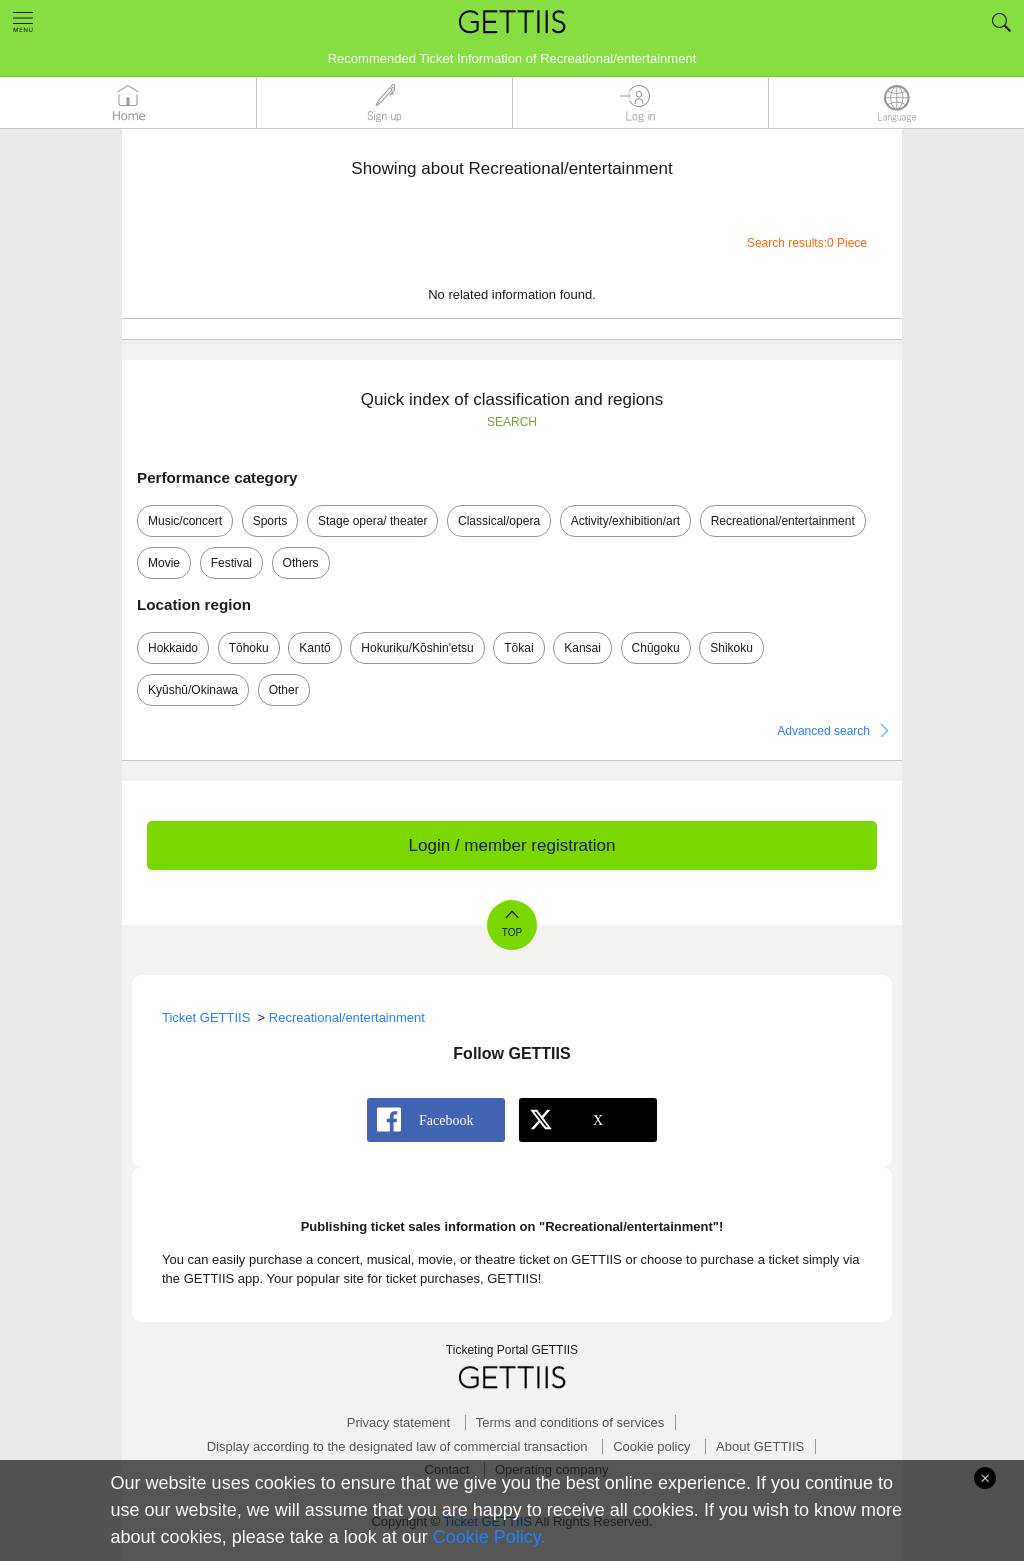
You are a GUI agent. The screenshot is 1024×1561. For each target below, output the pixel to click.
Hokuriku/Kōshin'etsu (417, 648)
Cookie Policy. (489, 1537)
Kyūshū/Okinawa (193, 690)
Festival (231, 563)
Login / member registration (512, 845)
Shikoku (731, 648)
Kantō (314, 648)
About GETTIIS (760, 1446)
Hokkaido (173, 648)
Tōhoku (249, 648)
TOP (512, 932)
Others (301, 563)
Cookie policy (651, 1446)
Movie (164, 563)
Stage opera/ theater (372, 521)
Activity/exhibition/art (625, 521)
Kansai (582, 648)
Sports (270, 521)
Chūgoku (656, 648)
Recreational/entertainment (783, 521)
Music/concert (185, 521)
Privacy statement (398, 1422)
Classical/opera (499, 521)
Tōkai (518, 648)
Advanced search (823, 731)
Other (284, 690)
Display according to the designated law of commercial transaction (397, 1446)
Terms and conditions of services (570, 1422)
